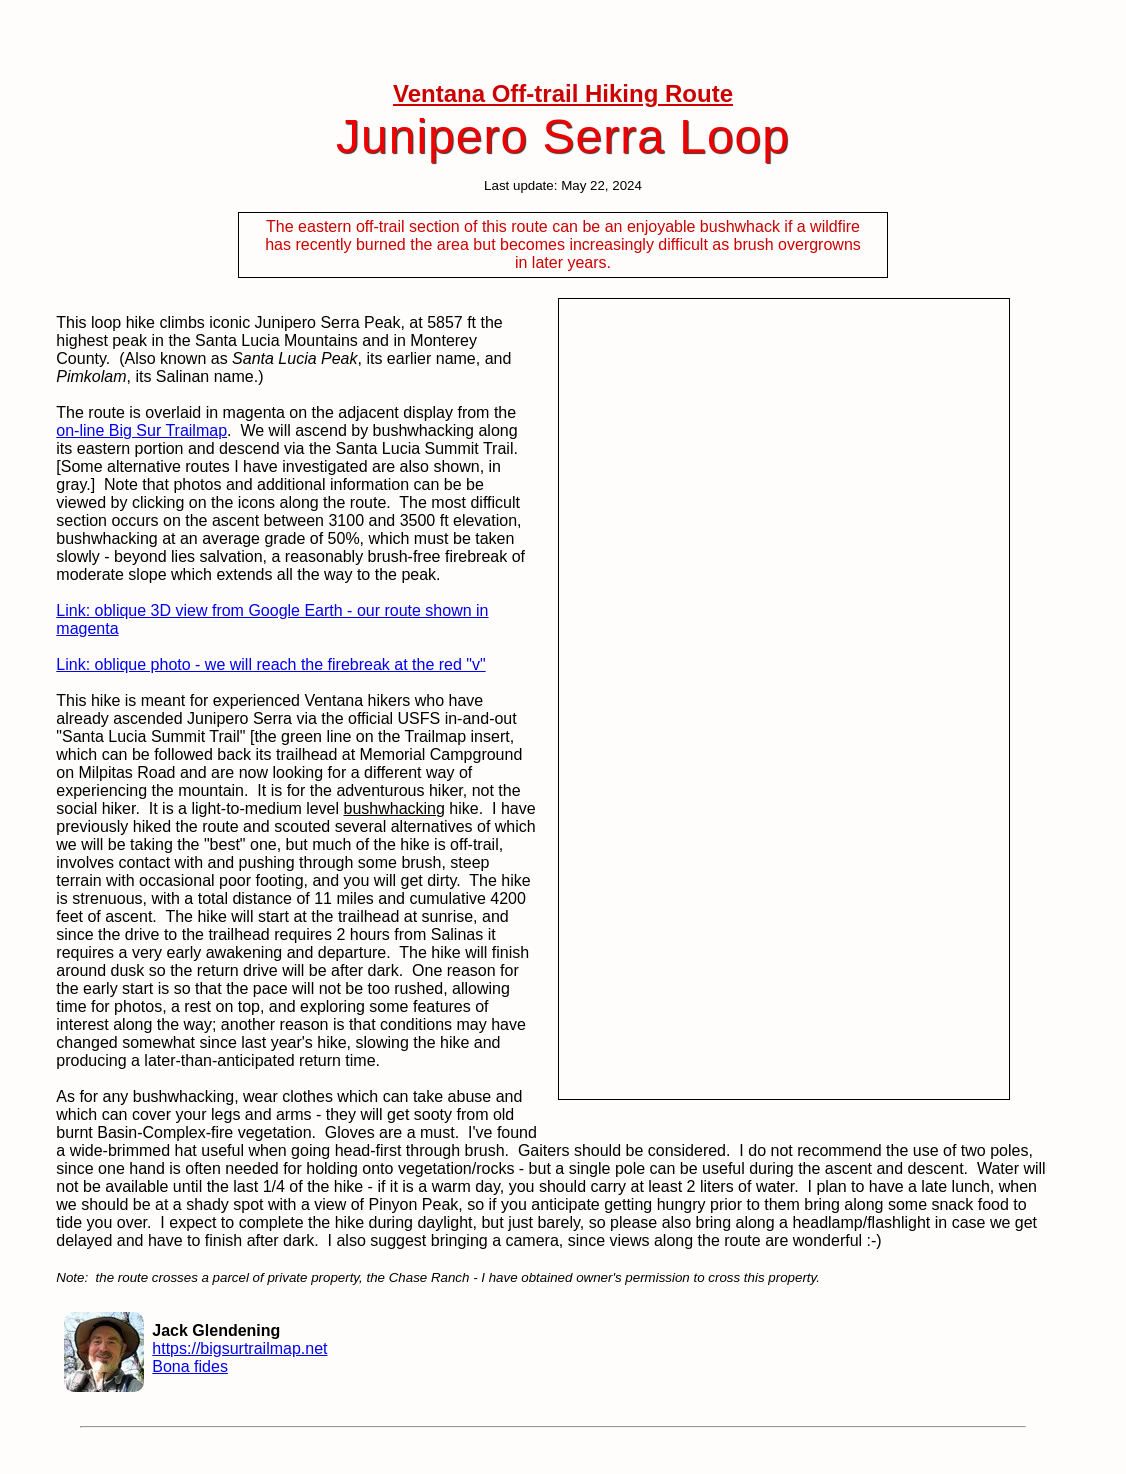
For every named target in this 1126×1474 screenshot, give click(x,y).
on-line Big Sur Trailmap (141, 430)
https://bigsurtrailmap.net (239, 1348)
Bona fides (190, 1366)
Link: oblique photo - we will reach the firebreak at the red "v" (270, 664)
